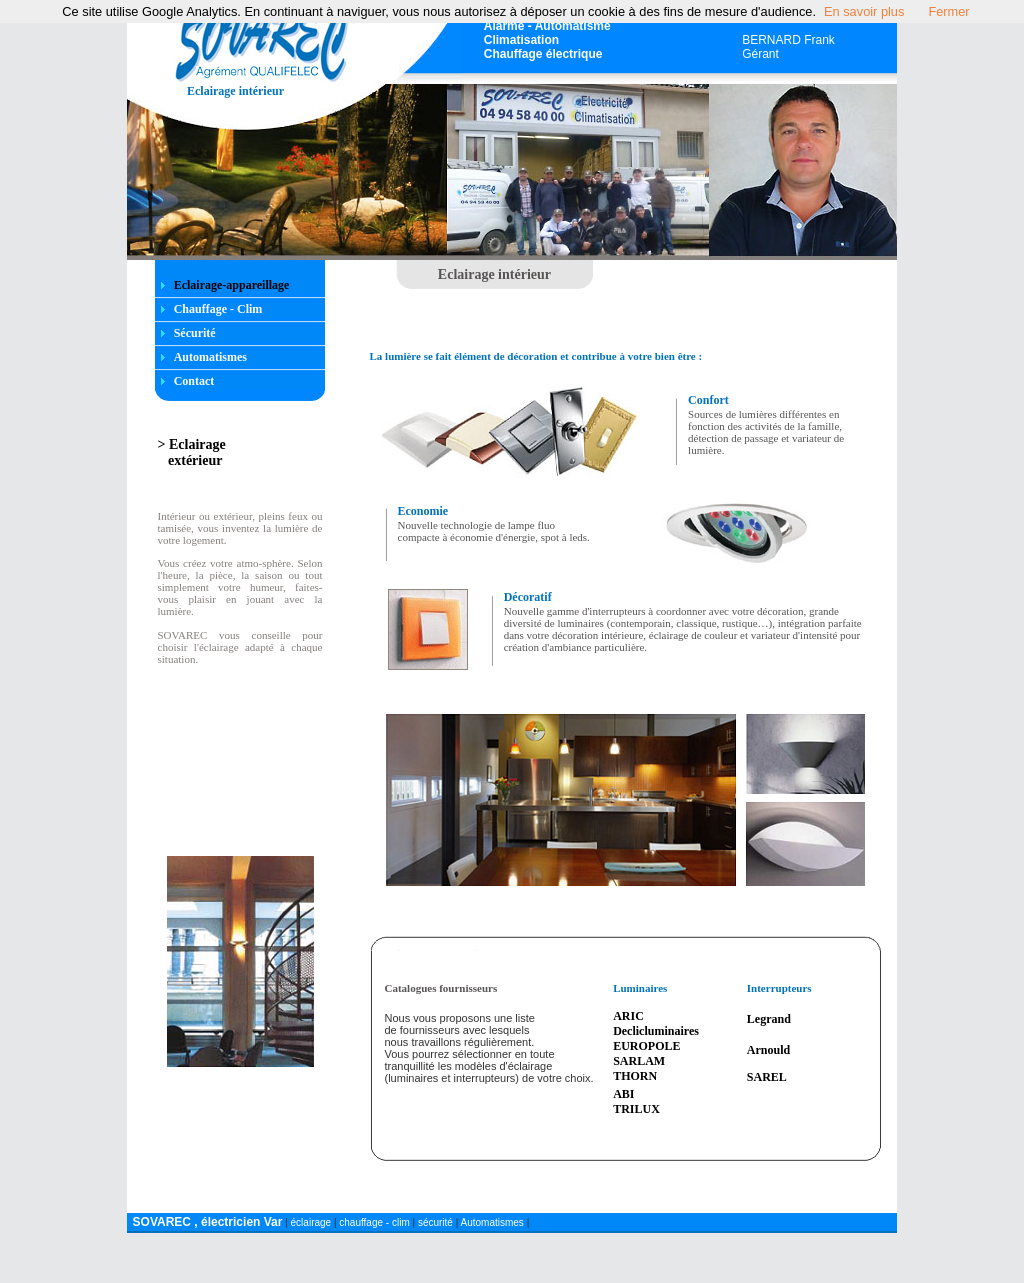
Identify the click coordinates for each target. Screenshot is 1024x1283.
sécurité (435, 1222)
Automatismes (210, 357)
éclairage (312, 1222)
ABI (623, 1094)
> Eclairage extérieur (192, 452)
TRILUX (636, 1109)
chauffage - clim (375, 1222)
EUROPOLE (646, 1046)
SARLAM (639, 1061)
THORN (635, 1076)
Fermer (948, 11)
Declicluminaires (656, 1031)
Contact (194, 381)
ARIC (628, 1016)
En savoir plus (864, 11)
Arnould (768, 1050)
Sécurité (195, 333)
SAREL (767, 1077)
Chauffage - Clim (218, 309)
